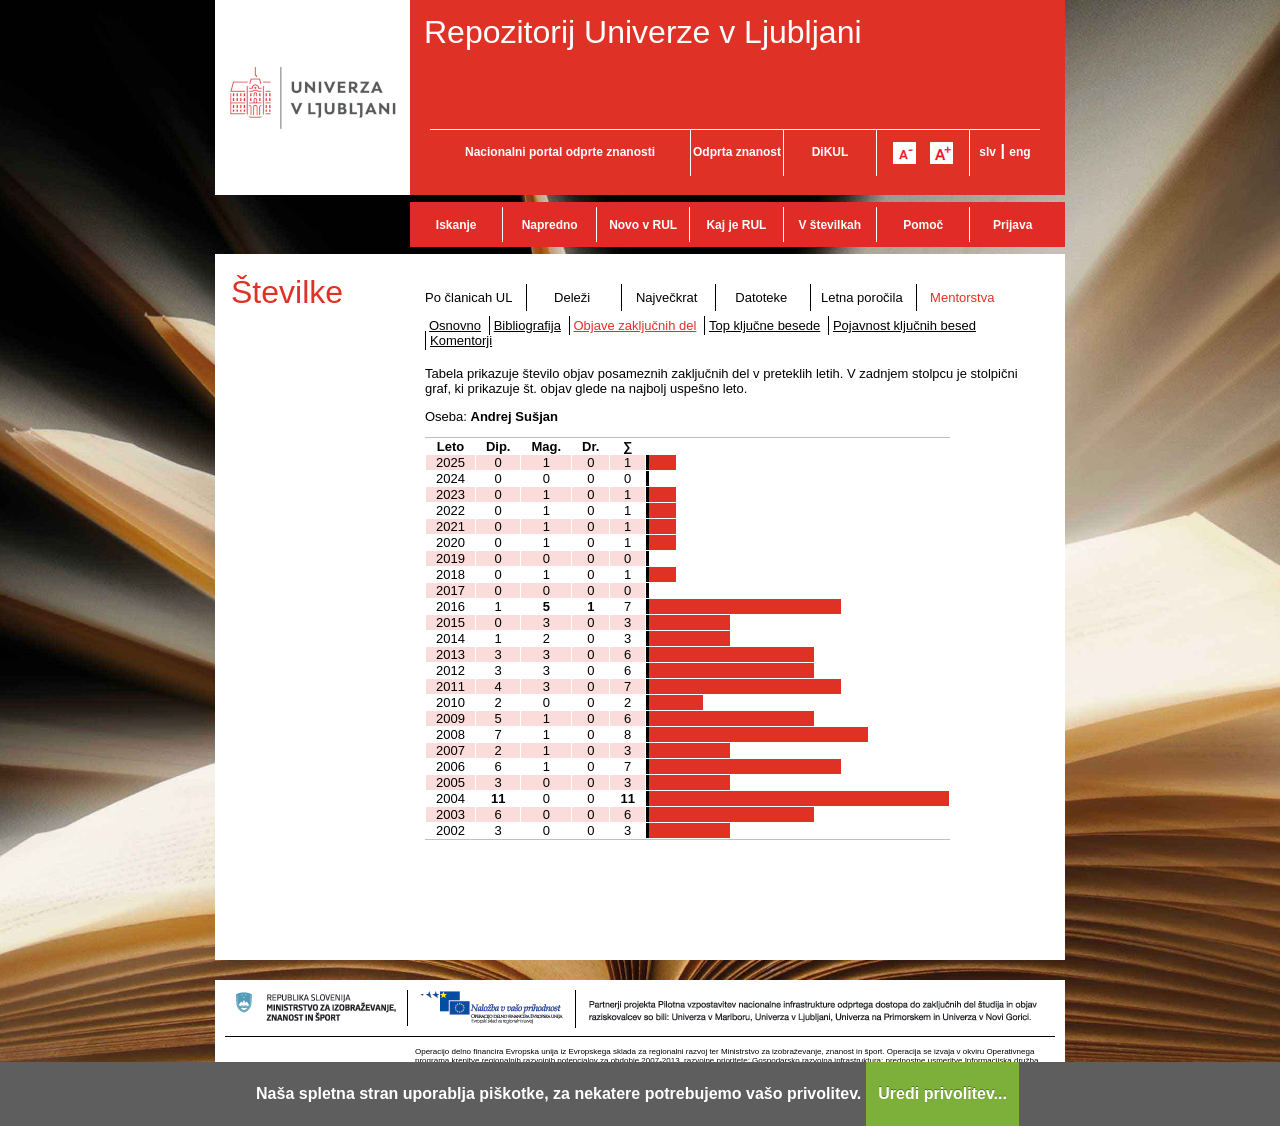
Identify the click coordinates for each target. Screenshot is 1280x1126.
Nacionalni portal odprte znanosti (560, 152)
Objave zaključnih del (635, 325)
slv (987, 152)
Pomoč (923, 225)
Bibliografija (527, 325)
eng (1019, 152)
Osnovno (455, 325)
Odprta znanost (737, 152)
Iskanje (456, 225)
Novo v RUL (643, 225)
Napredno (550, 225)
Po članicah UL (468, 297)
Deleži (572, 297)
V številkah (829, 225)
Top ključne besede (764, 325)
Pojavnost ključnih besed (904, 325)
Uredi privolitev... (942, 1093)
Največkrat (666, 297)
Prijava (1012, 225)
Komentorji (461, 340)
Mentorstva (962, 297)
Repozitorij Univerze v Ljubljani (643, 32)
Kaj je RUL (736, 225)
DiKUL (830, 152)
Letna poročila (862, 297)
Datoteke (761, 297)
